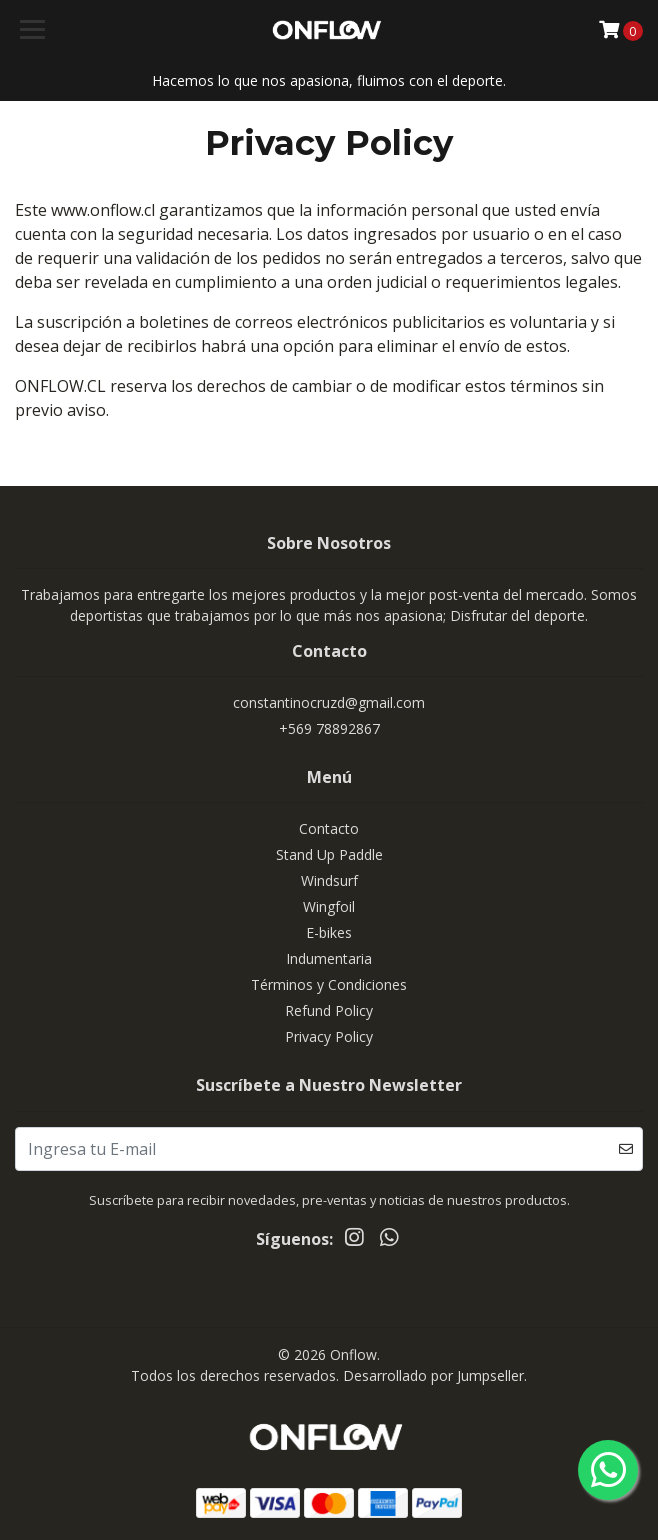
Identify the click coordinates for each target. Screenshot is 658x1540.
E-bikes (329, 932)
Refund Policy (329, 1010)
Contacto (329, 828)
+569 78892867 (329, 728)
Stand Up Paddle (329, 854)
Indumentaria (329, 958)
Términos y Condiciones (329, 984)
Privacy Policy (329, 1036)
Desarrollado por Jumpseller (433, 1375)
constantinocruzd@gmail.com (329, 702)
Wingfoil (329, 906)
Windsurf (329, 880)
